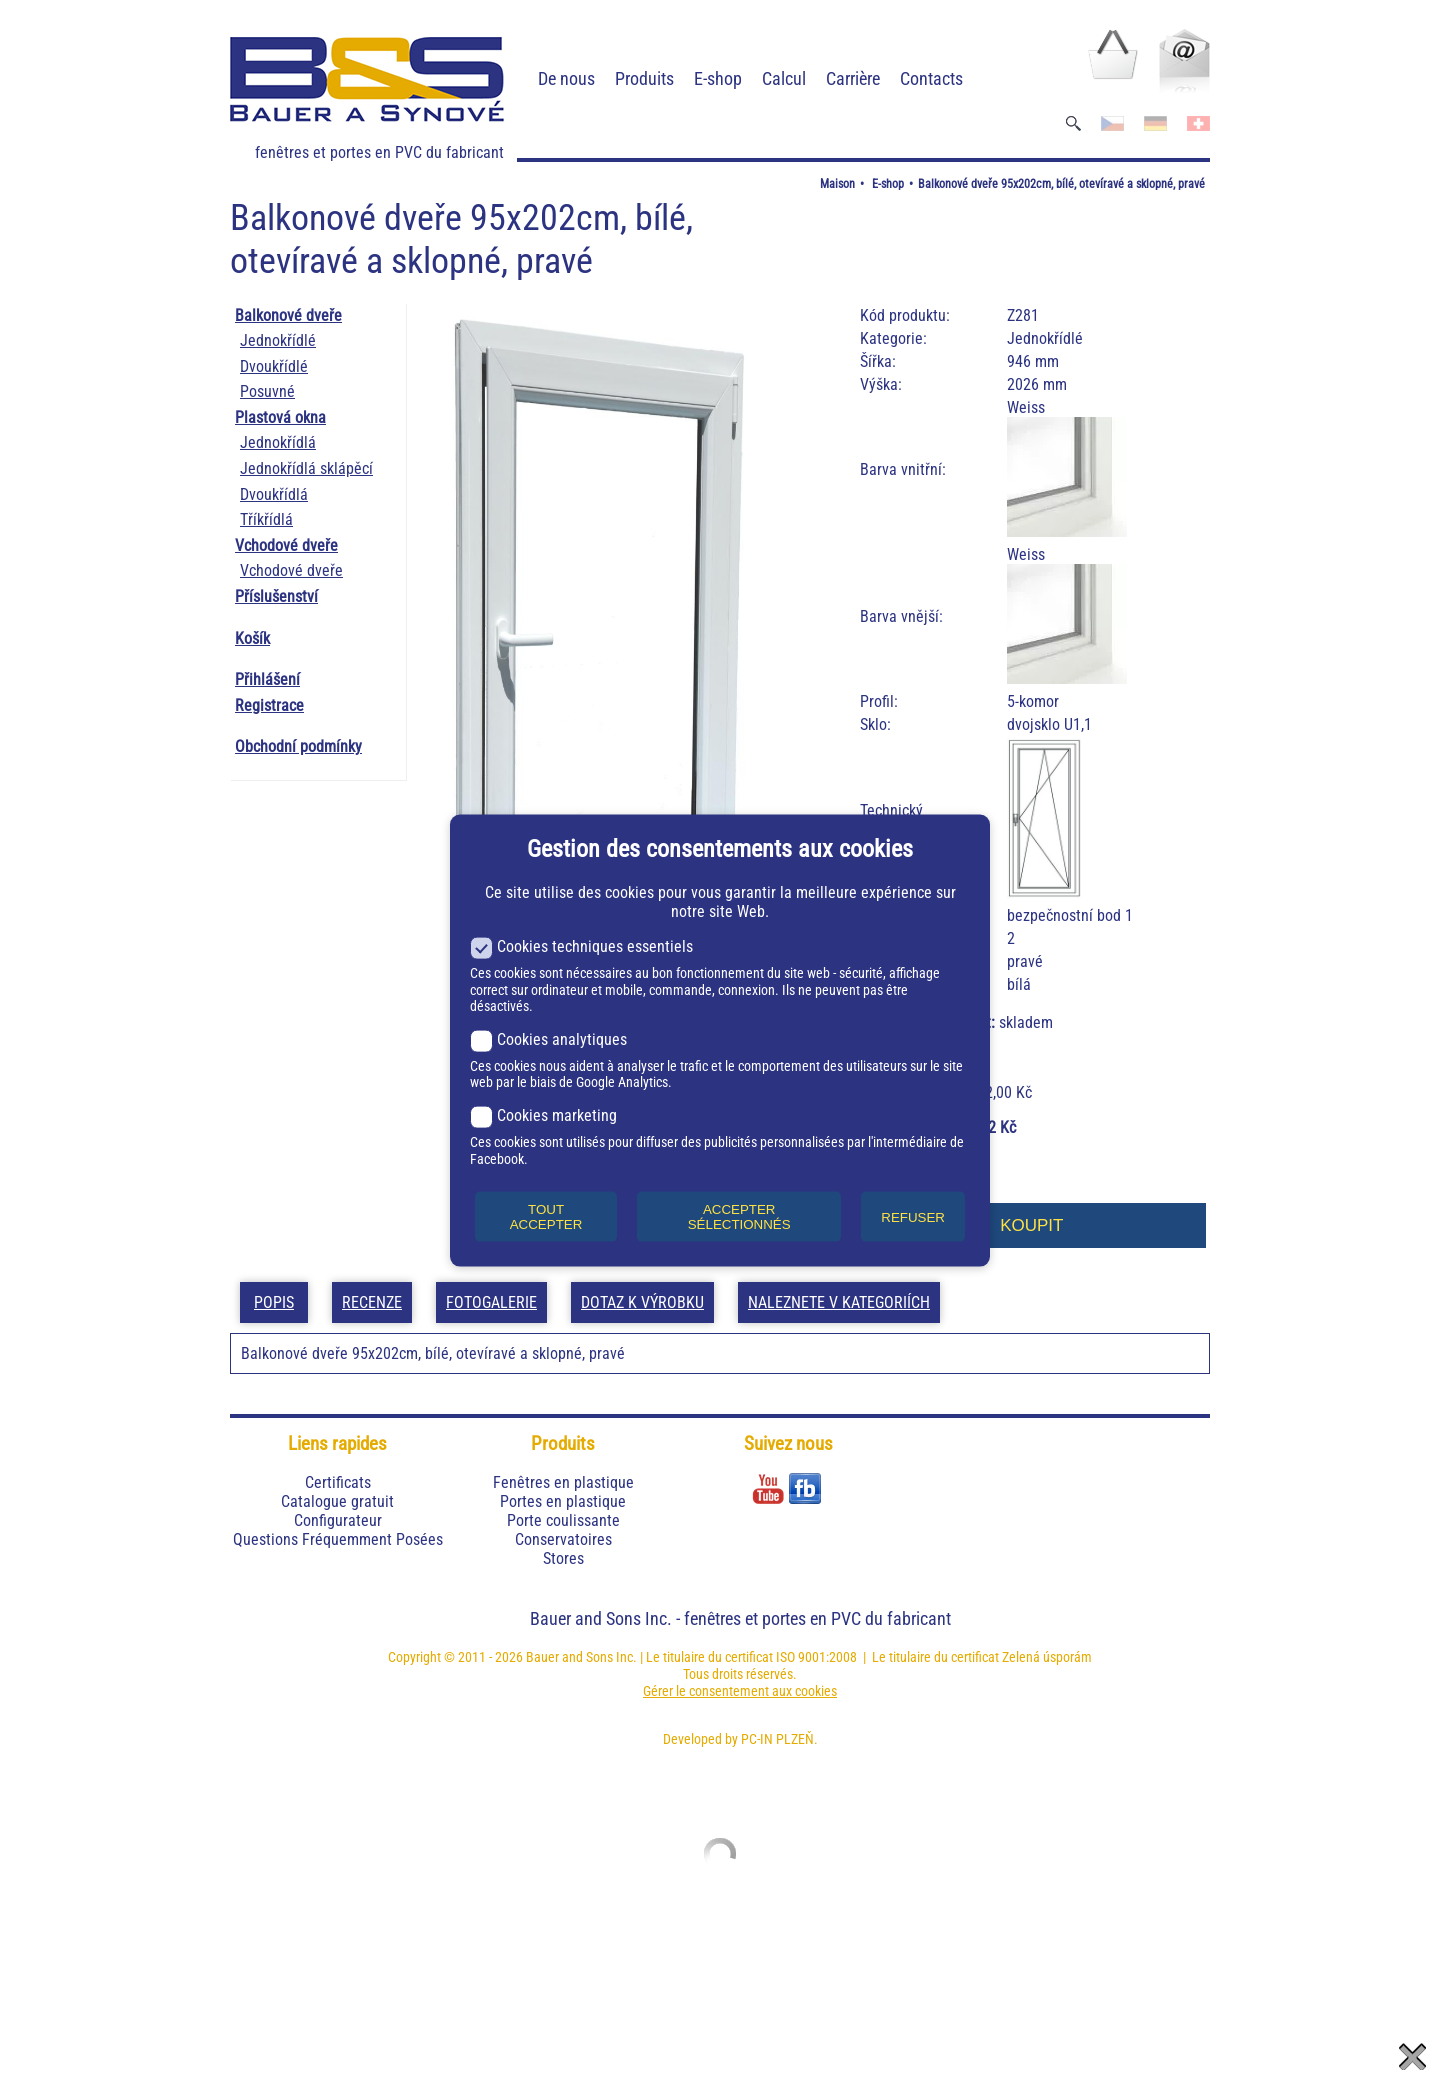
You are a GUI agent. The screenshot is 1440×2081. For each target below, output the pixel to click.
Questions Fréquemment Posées (338, 1539)
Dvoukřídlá (274, 494)
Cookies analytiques (548, 1038)
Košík (252, 638)
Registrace (269, 705)
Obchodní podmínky (298, 746)
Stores (563, 1558)
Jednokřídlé (278, 340)
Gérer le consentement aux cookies (740, 1691)
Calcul (784, 78)
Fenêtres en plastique (563, 1482)
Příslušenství (276, 596)
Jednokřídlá (278, 442)
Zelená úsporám (1047, 1657)
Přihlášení (267, 679)
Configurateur (338, 1520)
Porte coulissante (563, 1520)
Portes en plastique (563, 1501)
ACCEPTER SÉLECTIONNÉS (739, 1217)
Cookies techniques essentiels (581, 946)
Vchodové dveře (286, 545)
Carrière (853, 78)
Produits (644, 78)
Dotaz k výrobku (642, 1302)
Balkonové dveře (288, 315)
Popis (274, 1302)
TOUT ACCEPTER (546, 1217)
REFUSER (913, 1216)
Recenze (372, 1302)
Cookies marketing (543, 1115)
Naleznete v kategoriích (839, 1302)
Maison (837, 184)
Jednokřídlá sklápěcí (306, 468)
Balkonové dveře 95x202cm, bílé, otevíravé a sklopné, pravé (1061, 184)
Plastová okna (280, 417)
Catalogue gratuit (337, 1501)
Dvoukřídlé (274, 366)
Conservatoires (563, 1539)
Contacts (931, 78)
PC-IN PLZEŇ (777, 1739)
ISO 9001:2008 (816, 1657)
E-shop (718, 78)
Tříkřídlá (266, 519)
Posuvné (267, 391)
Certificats (338, 1482)
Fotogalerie (491, 1302)
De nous (566, 78)
